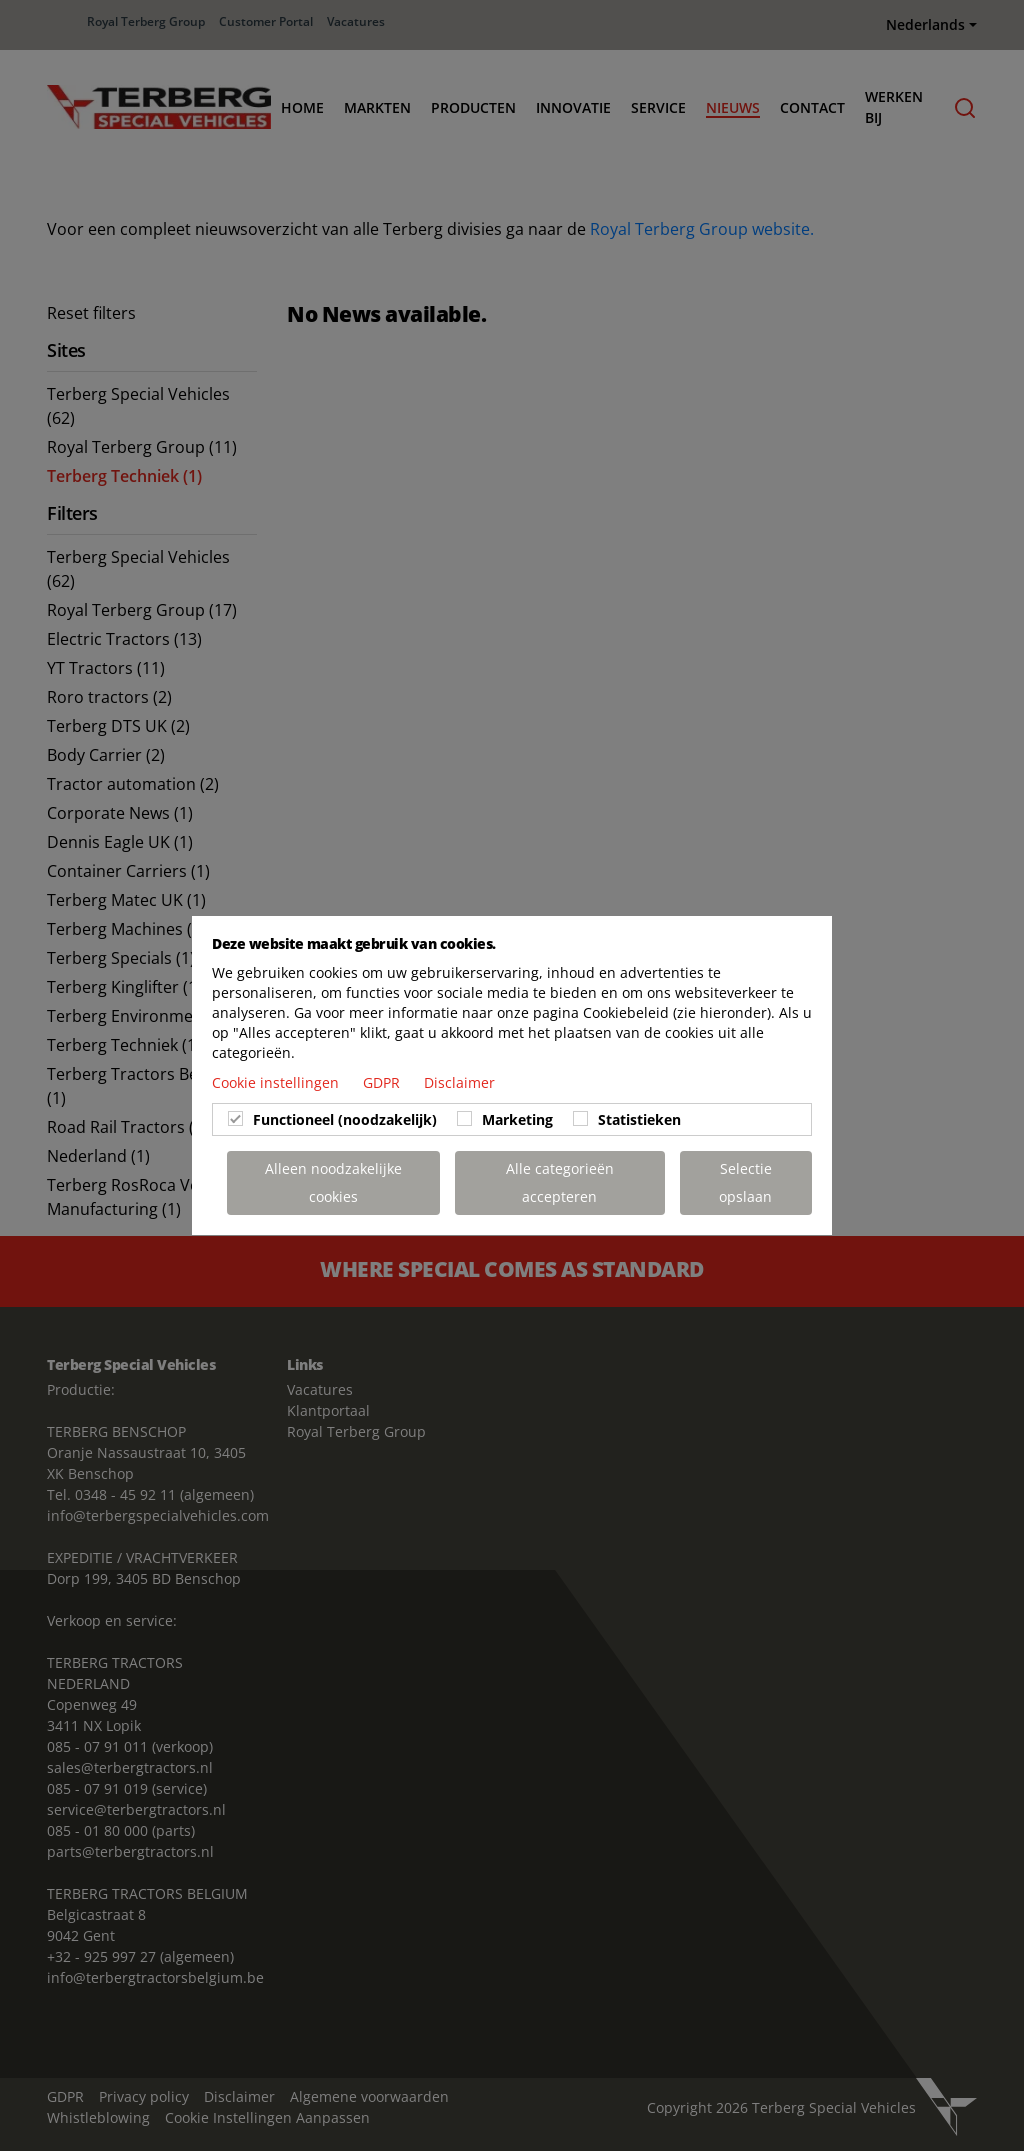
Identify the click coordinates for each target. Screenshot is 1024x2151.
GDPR (383, 1082)
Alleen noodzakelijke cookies (333, 1182)
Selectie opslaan (745, 1182)
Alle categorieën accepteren (560, 1182)
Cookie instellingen (277, 1082)
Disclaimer (459, 1082)
